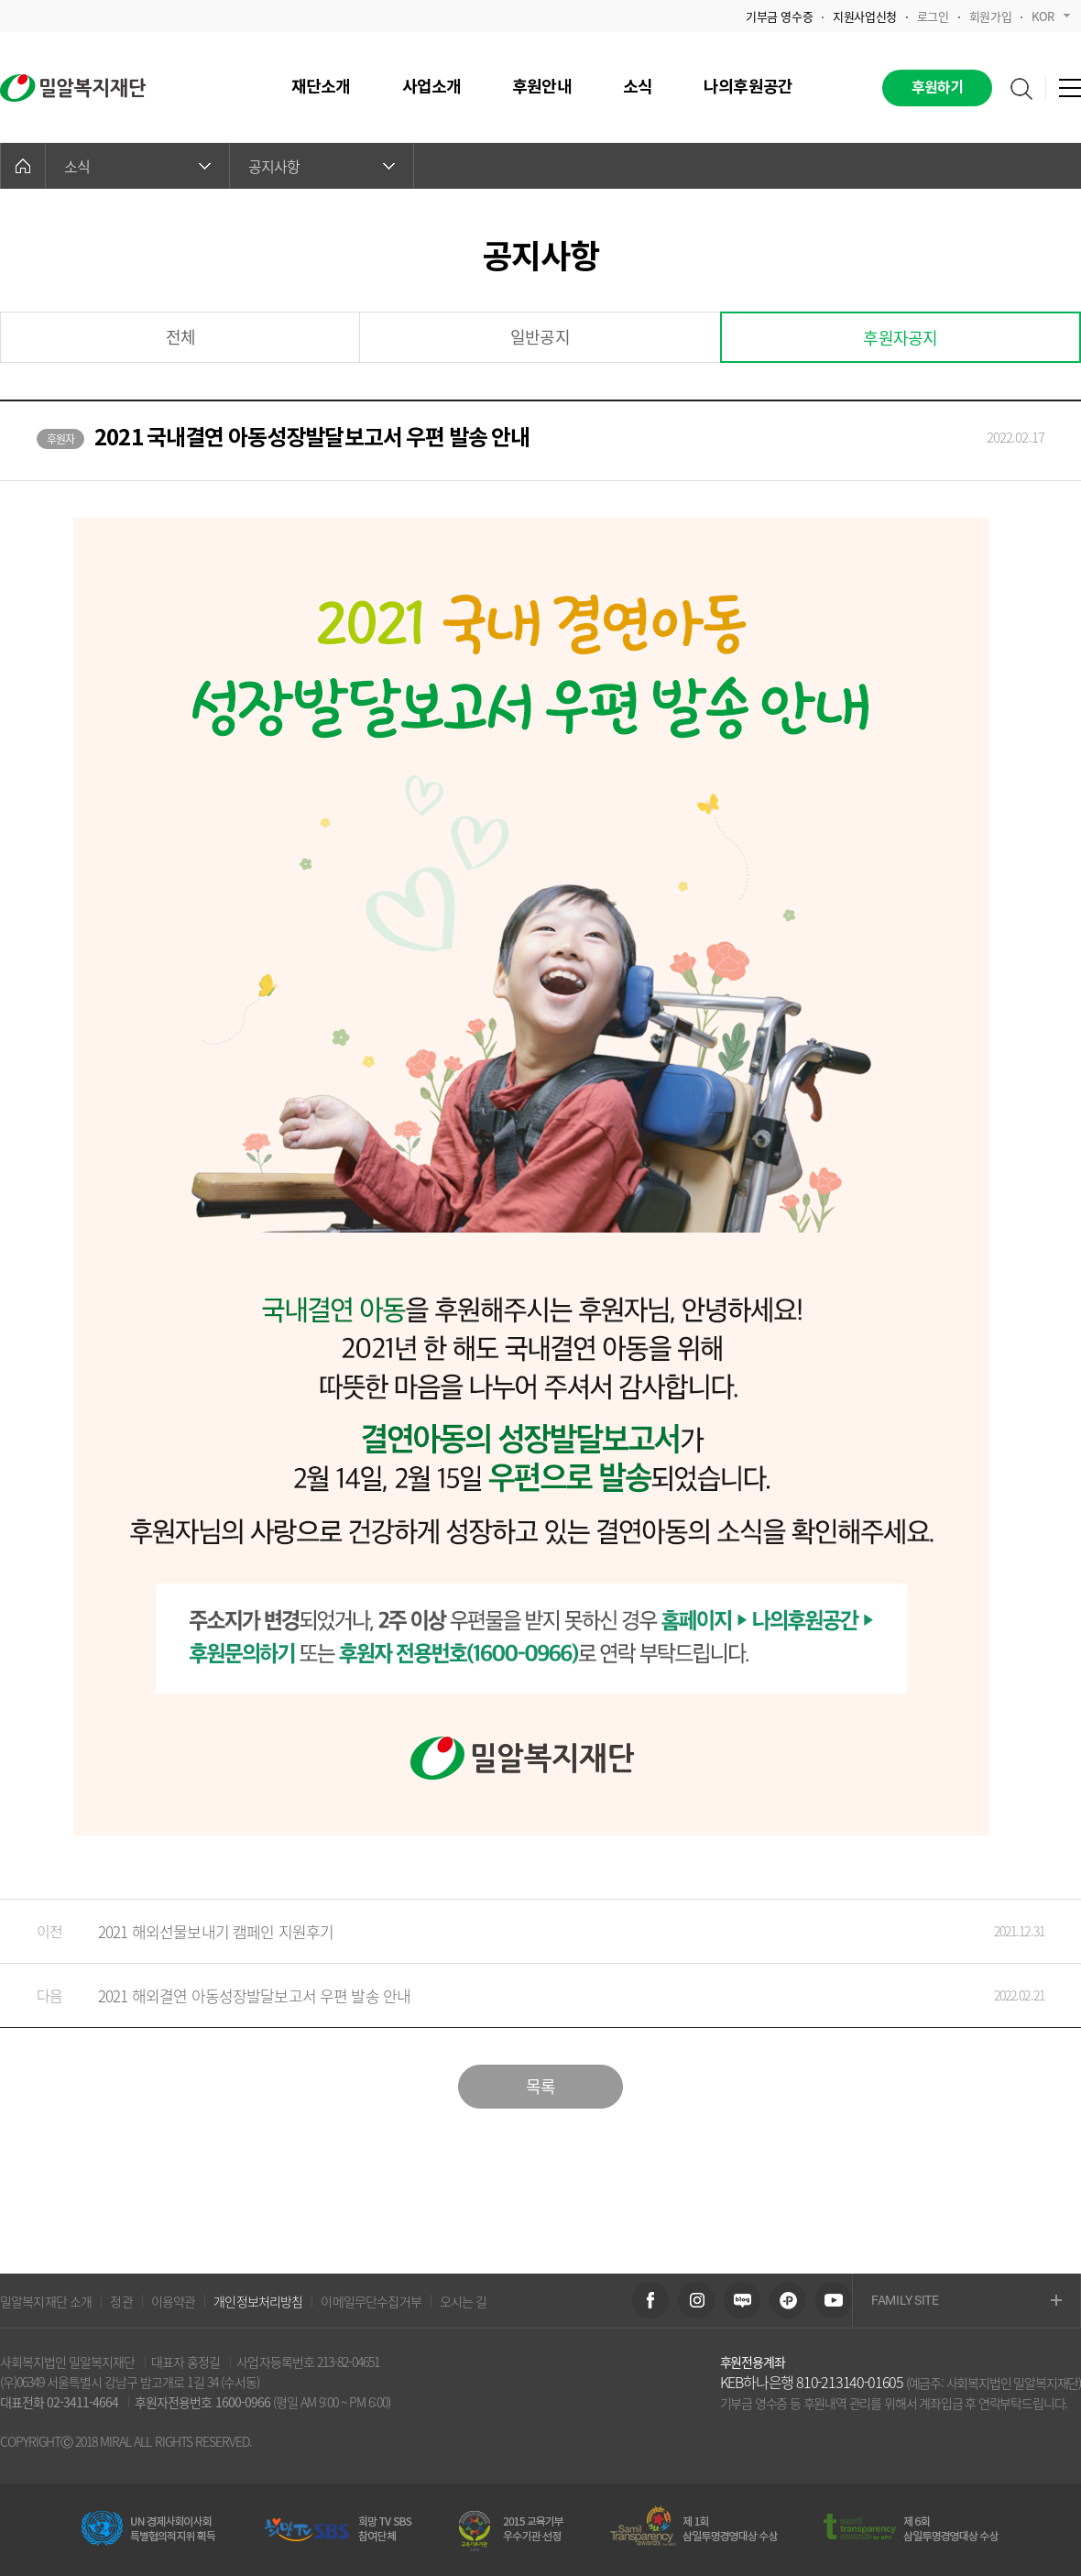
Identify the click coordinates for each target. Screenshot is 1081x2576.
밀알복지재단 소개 (46, 2301)
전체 (180, 336)
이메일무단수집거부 (370, 2301)
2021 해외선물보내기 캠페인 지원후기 (522, 1931)
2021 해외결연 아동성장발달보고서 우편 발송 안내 (522, 1995)
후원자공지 (900, 337)
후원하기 (938, 88)
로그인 (933, 16)
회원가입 (990, 16)
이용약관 (173, 2301)
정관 (121, 2301)
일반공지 (540, 336)
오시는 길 (463, 2301)
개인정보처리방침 (257, 2301)
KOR (1051, 16)
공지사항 (321, 166)
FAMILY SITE (966, 2301)
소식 (137, 166)
